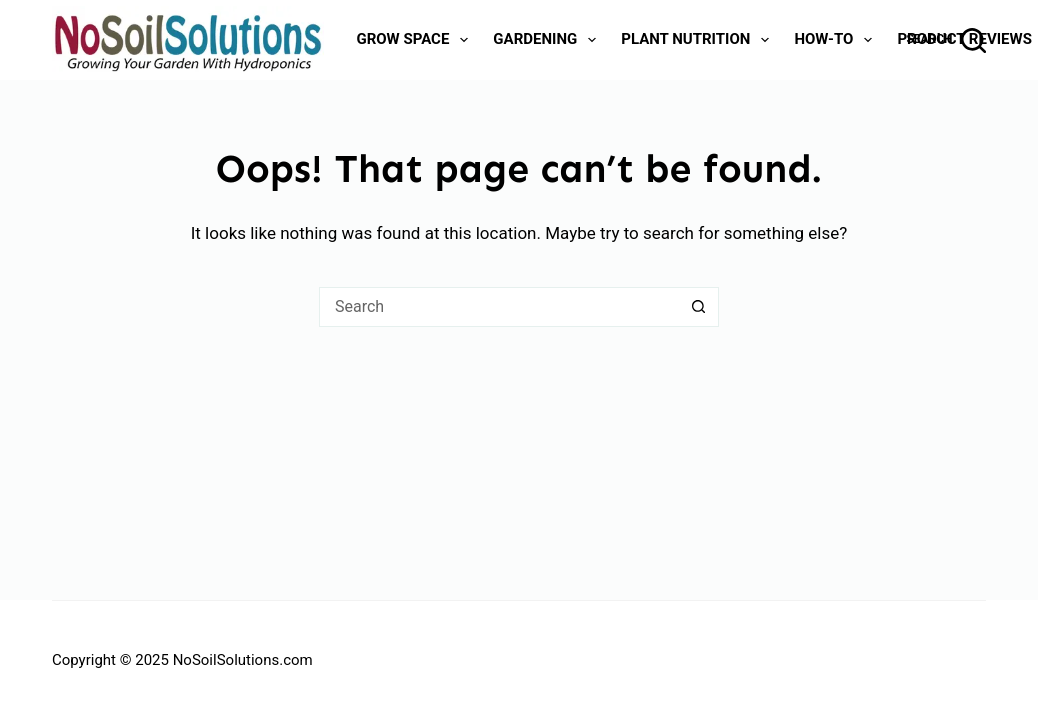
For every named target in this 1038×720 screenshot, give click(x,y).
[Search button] (699, 307)
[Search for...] (499, 307)
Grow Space (416, 40)
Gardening (548, 40)
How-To (837, 40)
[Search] (947, 40)
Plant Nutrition (699, 40)
